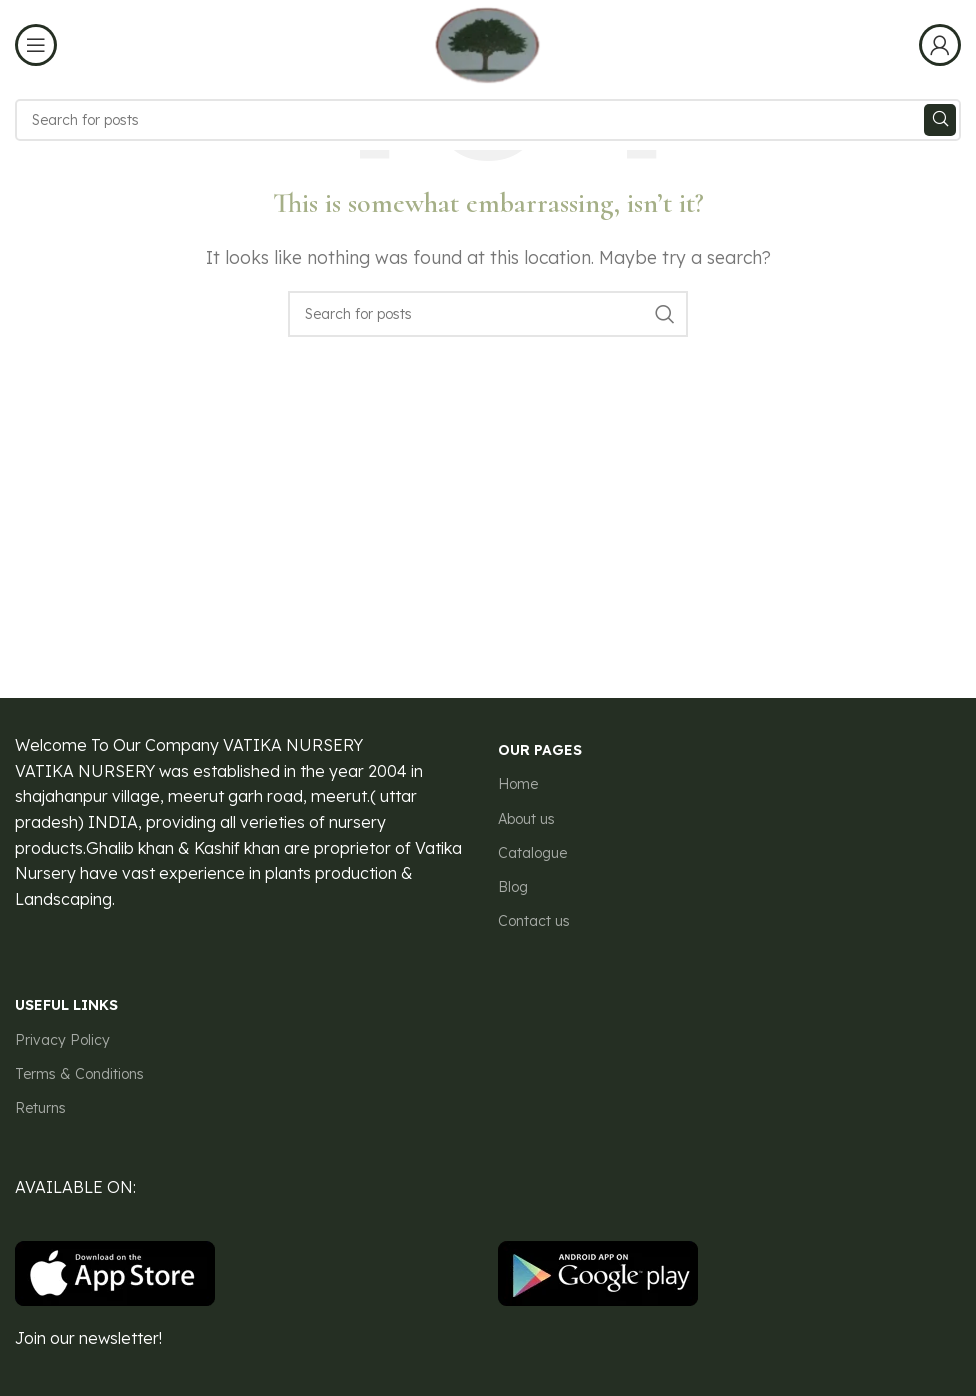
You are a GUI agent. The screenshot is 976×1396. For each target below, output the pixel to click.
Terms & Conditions (79, 1074)
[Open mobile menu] (36, 45)
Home (518, 784)
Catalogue (532, 853)
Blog (513, 887)
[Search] (488, 120)
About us (526, 819)
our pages (540, 750)
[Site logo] (487, 43)
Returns (40, 1108)
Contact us (534, 921)
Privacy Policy (62, 1040)
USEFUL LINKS (66, 1005)
